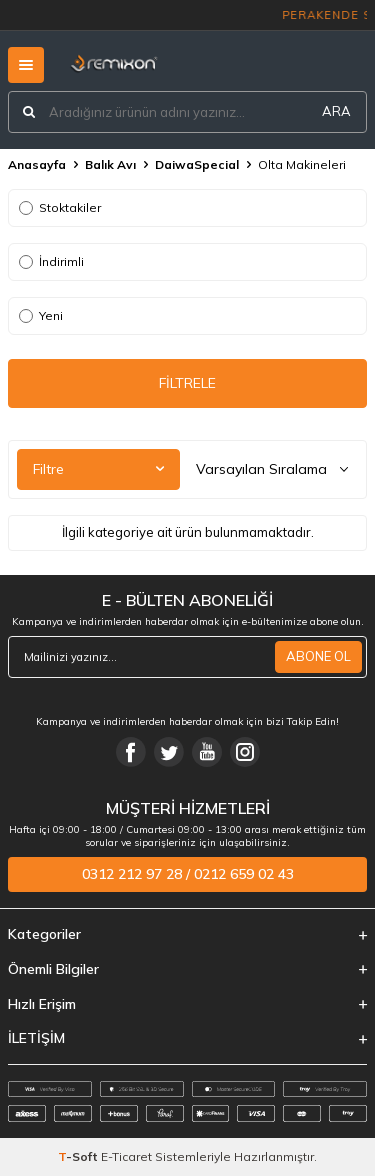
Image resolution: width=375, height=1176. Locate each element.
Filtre (98, 469)
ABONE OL (318, 656)
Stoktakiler (60, 207)
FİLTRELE (187, 383)
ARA (336, 111)
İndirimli (51, 261)
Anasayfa (37, 164)
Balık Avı (110, 164)
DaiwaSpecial (197, 164)
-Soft (79, 1156)
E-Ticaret (126, 1156)
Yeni (41, 315)
